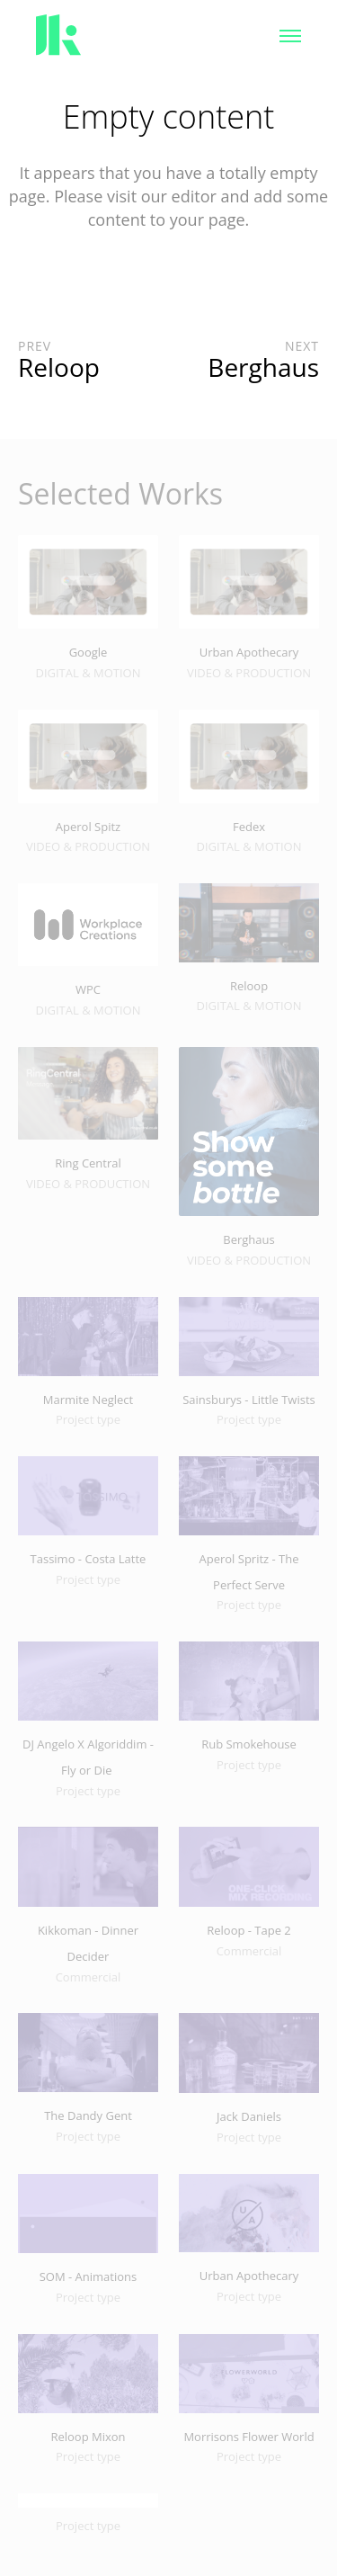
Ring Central (88, 1163)
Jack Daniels (249, 2116)
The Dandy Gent (88, 2115)
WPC (88, 989)
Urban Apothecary (249, 652)
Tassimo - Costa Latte (88, 1559)
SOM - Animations (88, 2276)
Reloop (249, 986)
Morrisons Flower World (248, 2436)
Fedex (249, 826)
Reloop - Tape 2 (249, 1930)
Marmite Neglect (88, 1399)
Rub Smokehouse (249, 1744)
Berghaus (248, 1239)
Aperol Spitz (88, 826)
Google (88, 652)
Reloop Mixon (87, 2436)
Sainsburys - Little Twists (248, 1399)
